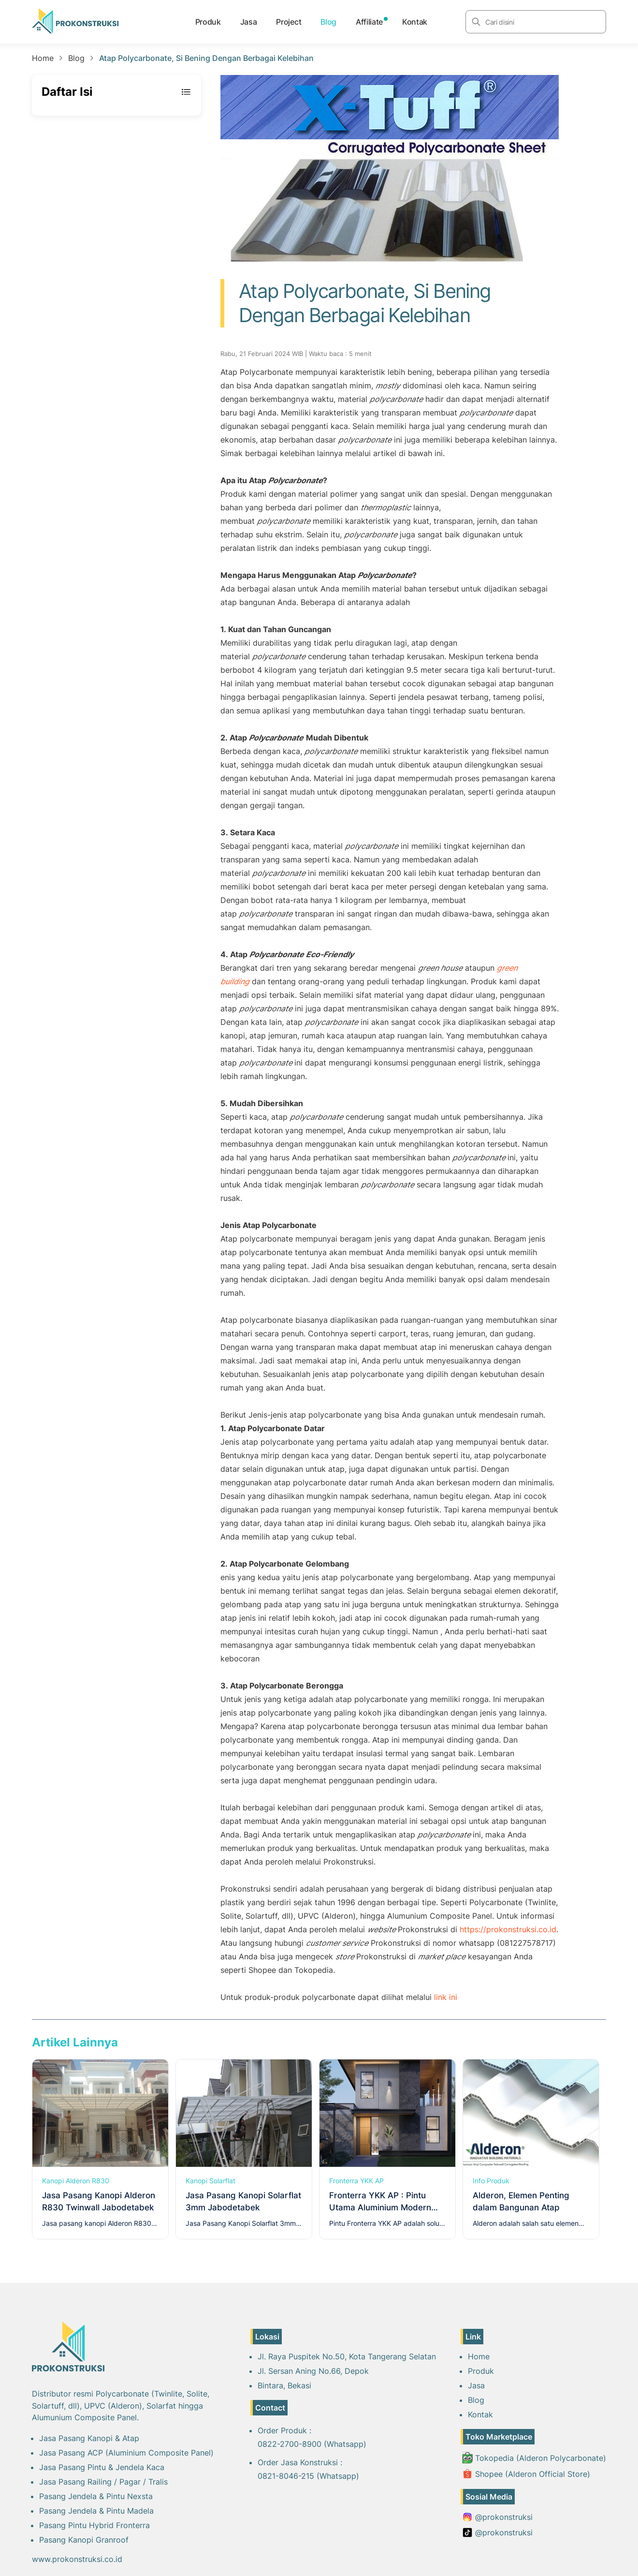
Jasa (248, 22)
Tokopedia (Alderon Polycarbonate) (534, 2458)
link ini (445, 1997)
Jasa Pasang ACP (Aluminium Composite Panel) (126, 2453)
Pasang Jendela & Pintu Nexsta (96, 2496)
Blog (328, 22)
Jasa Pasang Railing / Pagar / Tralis (103, 2482)
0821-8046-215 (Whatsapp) (308, 2476)
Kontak (414, 22)
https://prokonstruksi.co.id (508, 1929)
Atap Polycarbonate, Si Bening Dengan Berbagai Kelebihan (206, 58)
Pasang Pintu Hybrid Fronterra (94, 2525)
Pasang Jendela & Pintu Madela (96, 2511)
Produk (208, 22)
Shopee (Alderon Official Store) (526, 2474)
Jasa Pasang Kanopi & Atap (89, 2438)
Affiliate (369, 22)
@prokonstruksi (497, 2517)
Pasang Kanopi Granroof (84, 2540)
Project (288, 22)
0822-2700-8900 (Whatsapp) (312, 2444)
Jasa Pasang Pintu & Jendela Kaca (101, 2467)
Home (43, 58)
